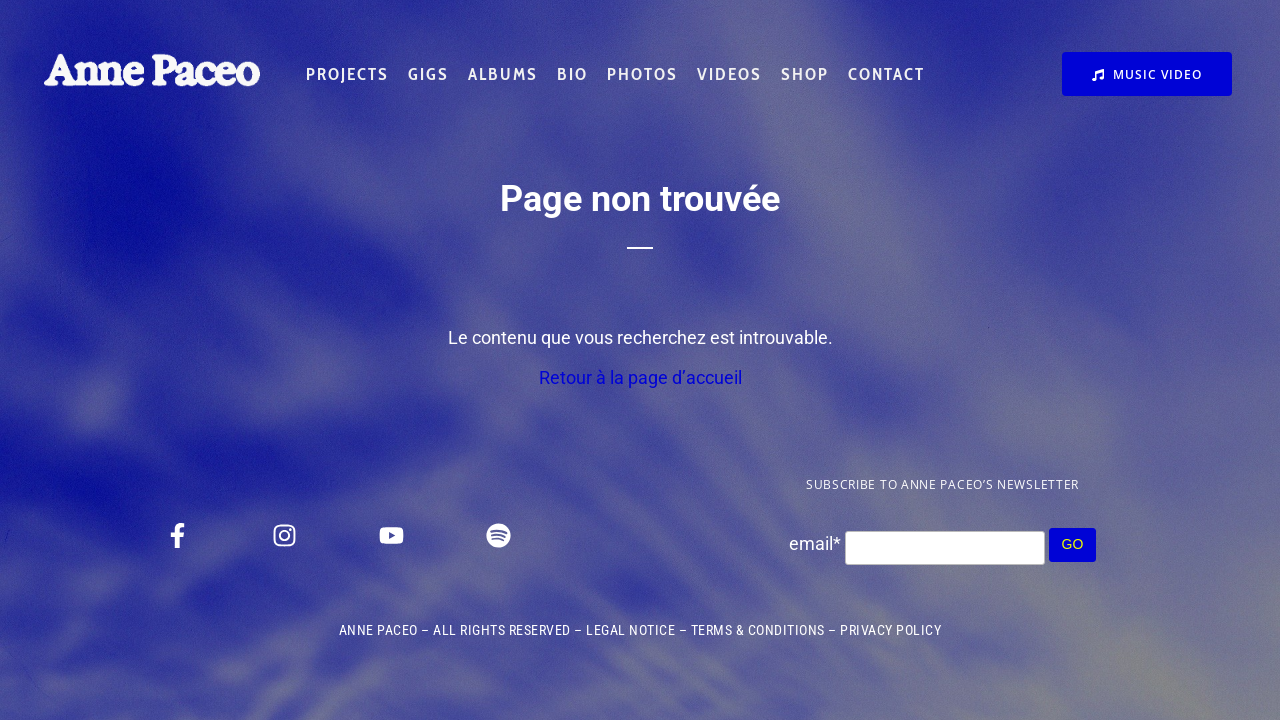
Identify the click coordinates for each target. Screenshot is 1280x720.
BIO (572, 74)
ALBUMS (503, 74)
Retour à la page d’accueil (640, 377)
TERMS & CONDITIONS (758, 630)
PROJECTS (347, 74)
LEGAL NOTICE (630, 630)
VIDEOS (729, 74)
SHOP (805, 74)
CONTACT (886, 74)
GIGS (428, 74)
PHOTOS (642, 74)
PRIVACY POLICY (890, 630)
